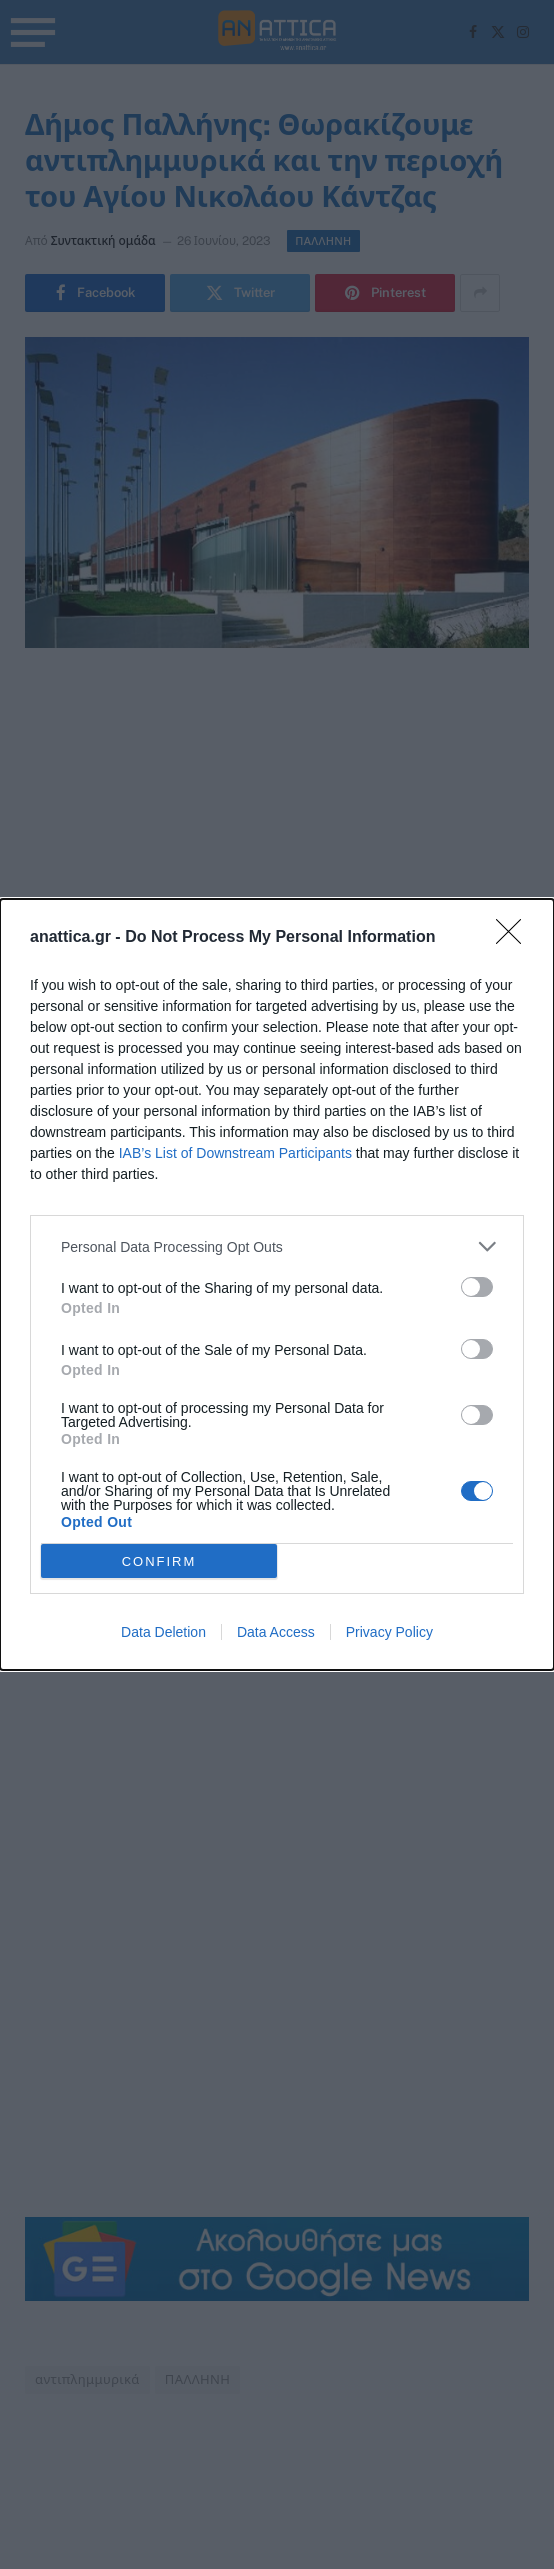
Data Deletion (163, 1632)
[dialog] (277, 1284)
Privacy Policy (389, 1632)
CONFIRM (159, 1560)
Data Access (276, 1632)
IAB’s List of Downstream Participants (235, 1153)
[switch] (477, 1287)
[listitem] (277, 1246)
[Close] (515, 938)
